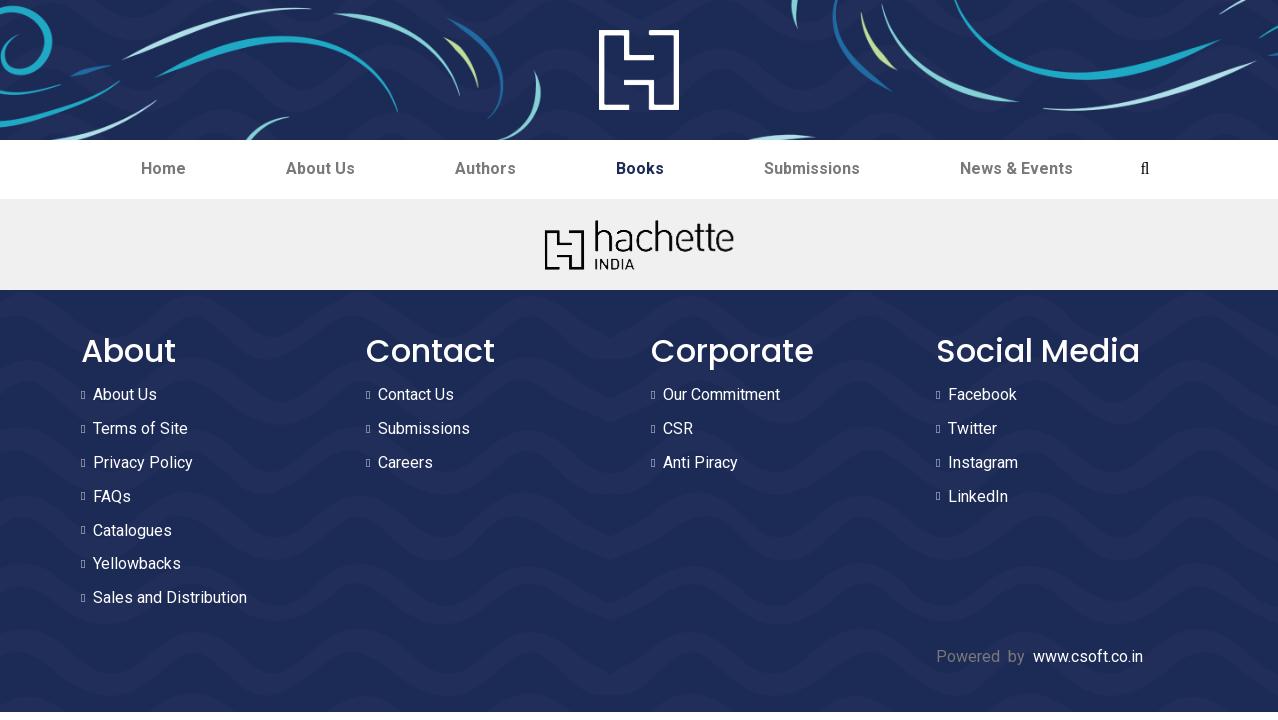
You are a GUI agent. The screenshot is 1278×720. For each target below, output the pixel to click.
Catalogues (132, 530)
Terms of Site (140, 428)
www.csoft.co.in (1088, 656)
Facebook (982, 394)
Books (640, 168)
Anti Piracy (700, 462)
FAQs (112, 496)
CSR (678, 428)
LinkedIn (978, 496)
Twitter (972, 428)
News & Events (1016, 168)
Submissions (812, 168)
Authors (485, 168)
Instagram (983, 462)
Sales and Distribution (170, 597)
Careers (405, 462)
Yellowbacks (137, 563)
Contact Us (416, 394)
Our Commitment (721, 394)
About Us (320, 168)
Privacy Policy (143, 462)
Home (163, 168)
